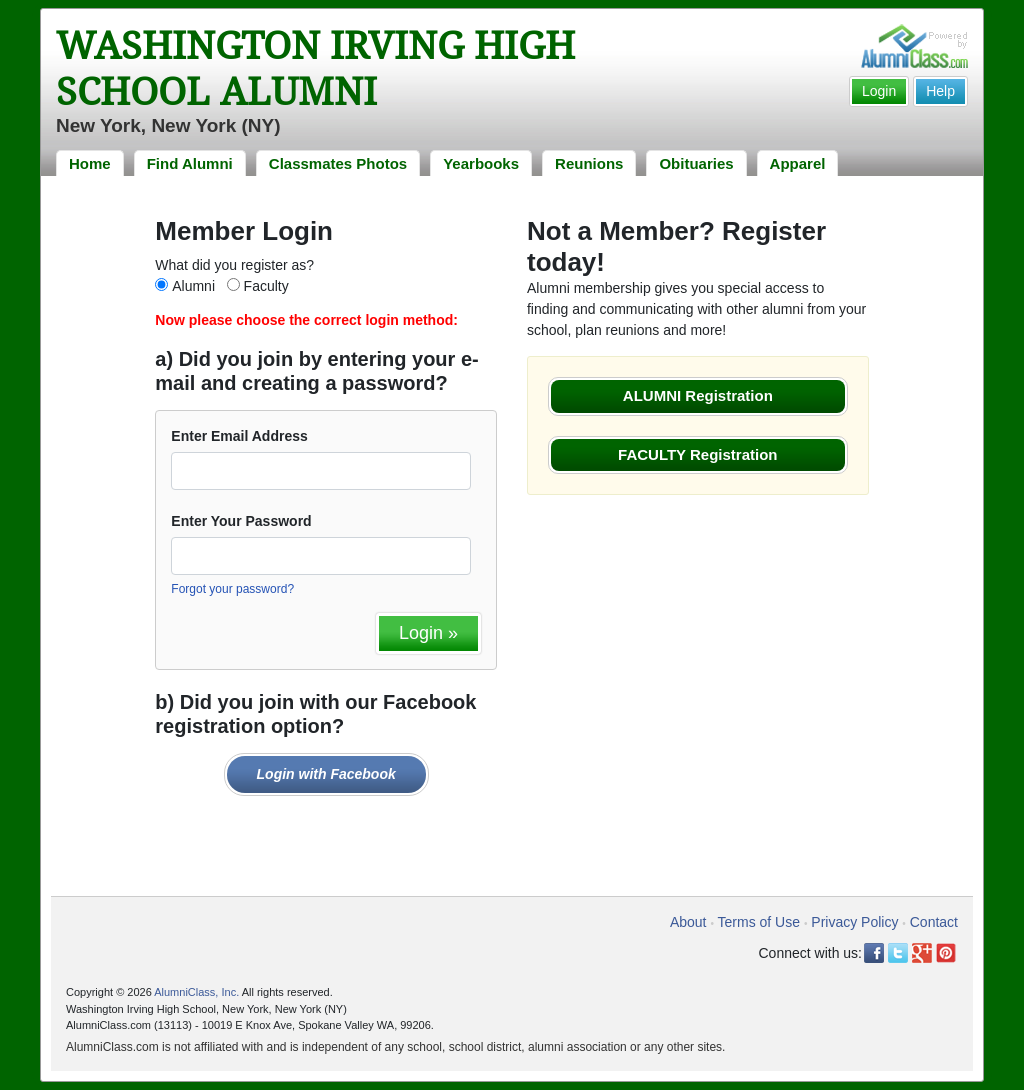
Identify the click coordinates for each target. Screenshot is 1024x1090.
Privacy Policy (854, 922)
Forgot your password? (232, 589)
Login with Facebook (326, 774)
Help (940, 91)
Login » (428, 633)
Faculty (266, 286)
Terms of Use (759, 922)
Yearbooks (481, 163)
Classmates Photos (338, 163)
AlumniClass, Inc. (196, 992)
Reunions (589, 163)
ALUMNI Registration (698, 395)
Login (879, 91)
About (688, 922)
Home (90, 163)
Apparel (798, 163)
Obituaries (696, 163)
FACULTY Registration (697, 454)
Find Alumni (190, 163)
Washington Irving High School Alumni (315, 69)
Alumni (193, 286)
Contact (934, 922)
